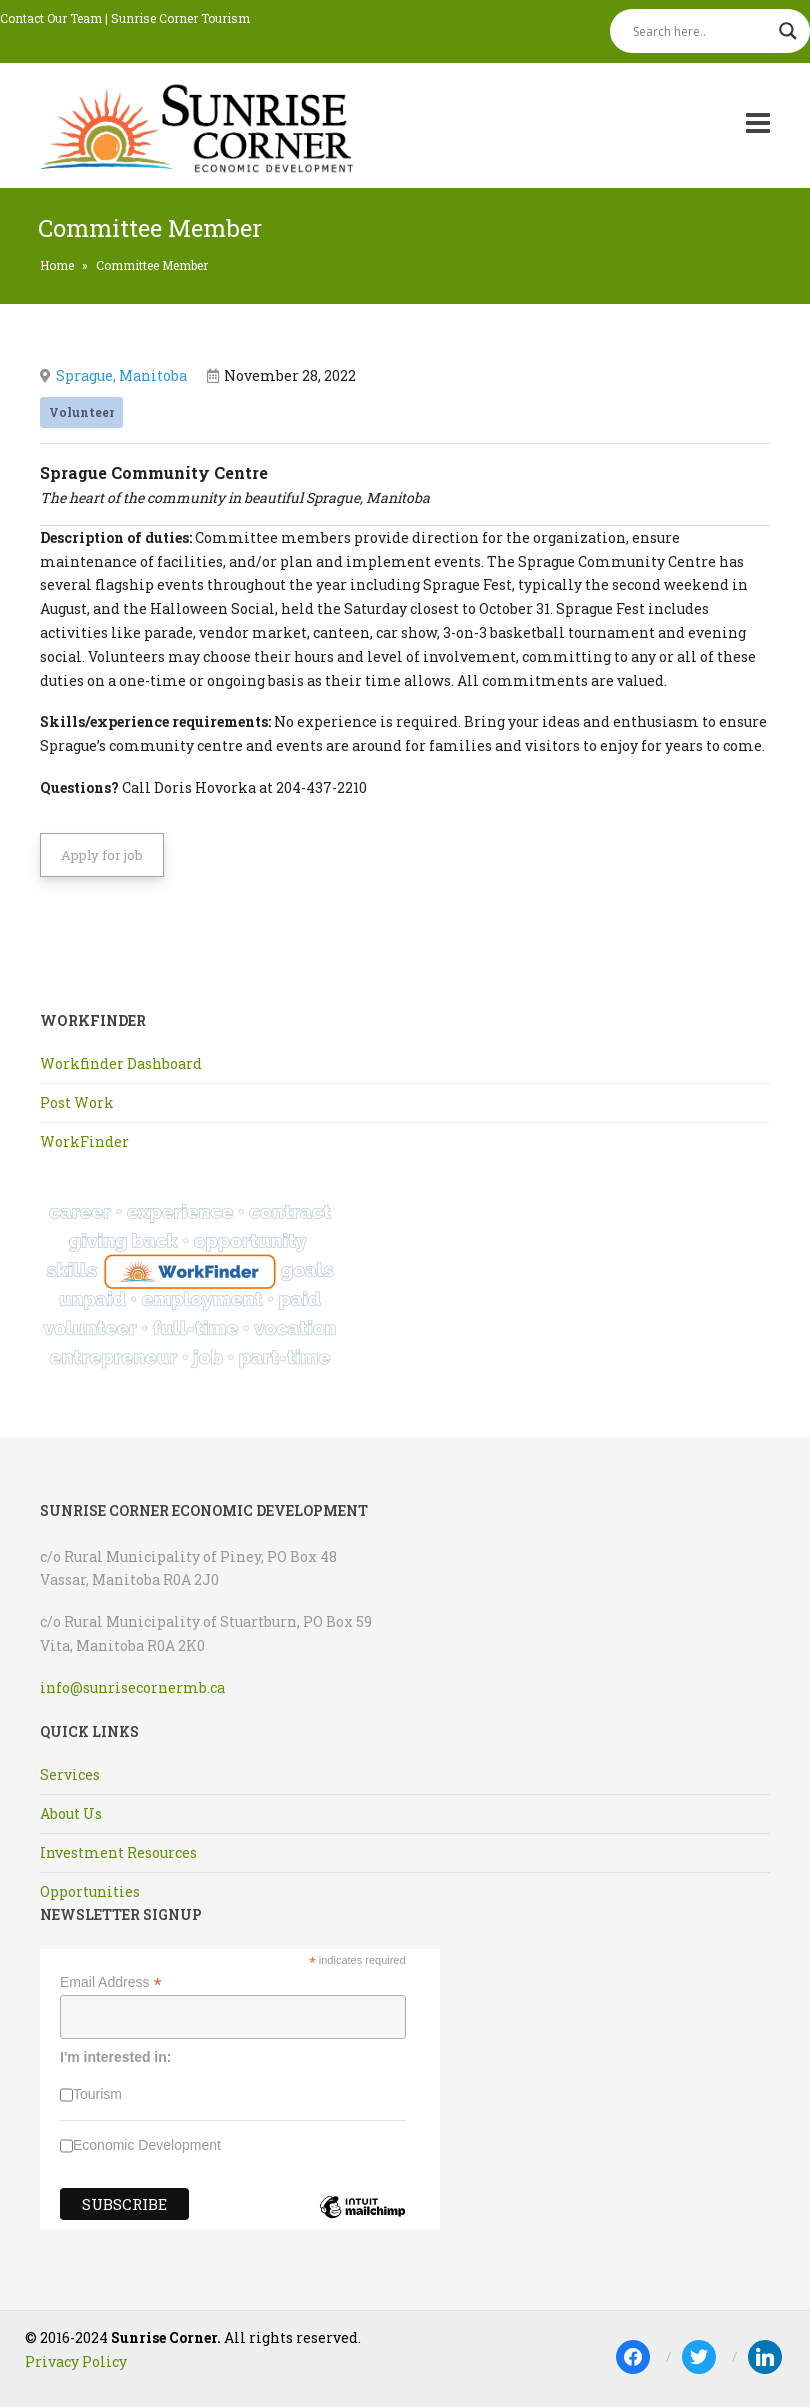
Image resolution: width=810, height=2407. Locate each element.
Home (57, 265)
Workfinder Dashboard (121, 1063)
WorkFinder (84, 1141)
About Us (71, 1813)
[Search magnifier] (788, 31)
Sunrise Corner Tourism (180, 18)
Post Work (77, 1102)
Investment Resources (118, 1852)
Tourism (97, 2094)
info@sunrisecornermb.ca (132, 1687)
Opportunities (90, 1891)
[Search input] (701, 31)
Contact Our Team (51, 18)
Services (70, 1774)
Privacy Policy (76, 2361)
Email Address (111, 1982)
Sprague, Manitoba (121, 375)
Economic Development (147, 2145)
